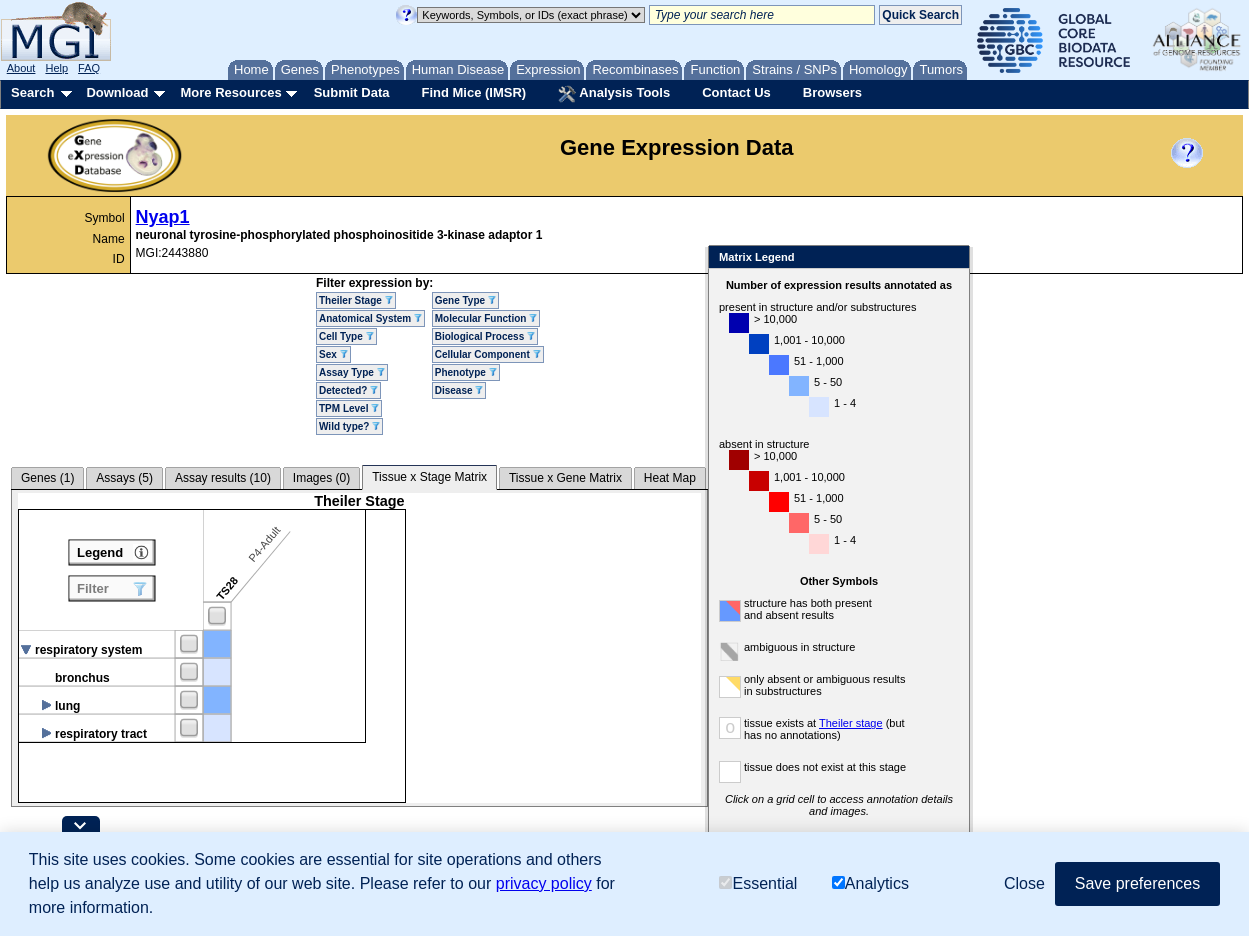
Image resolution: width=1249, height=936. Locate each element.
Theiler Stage (356, 300)
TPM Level (349, 408)
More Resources (230, 92)
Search (32, 92)
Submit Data (352, 92)
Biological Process (485, 336)
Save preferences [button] (1137, 883)
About (21, 68)
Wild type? (349, 426)
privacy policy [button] (544, 883)
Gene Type (465, 300)
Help (56, 68)
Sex (333, 354)
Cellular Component (488, 354)
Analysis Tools (614, 94)
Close (950, 258)
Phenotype (466, 372)
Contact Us (736, 92)
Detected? (348, 390)
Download (117, 92)
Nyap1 (163, 217)
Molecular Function (486, 318)
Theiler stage (851, 723)
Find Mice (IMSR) (473, 92)
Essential (758, 883)
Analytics (870, 883)
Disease (459, 390)
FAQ (89, 68)
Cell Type (346, 336)
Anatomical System (370, 318)
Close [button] (1024, 883)
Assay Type (352, 372)
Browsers (832, 92)
